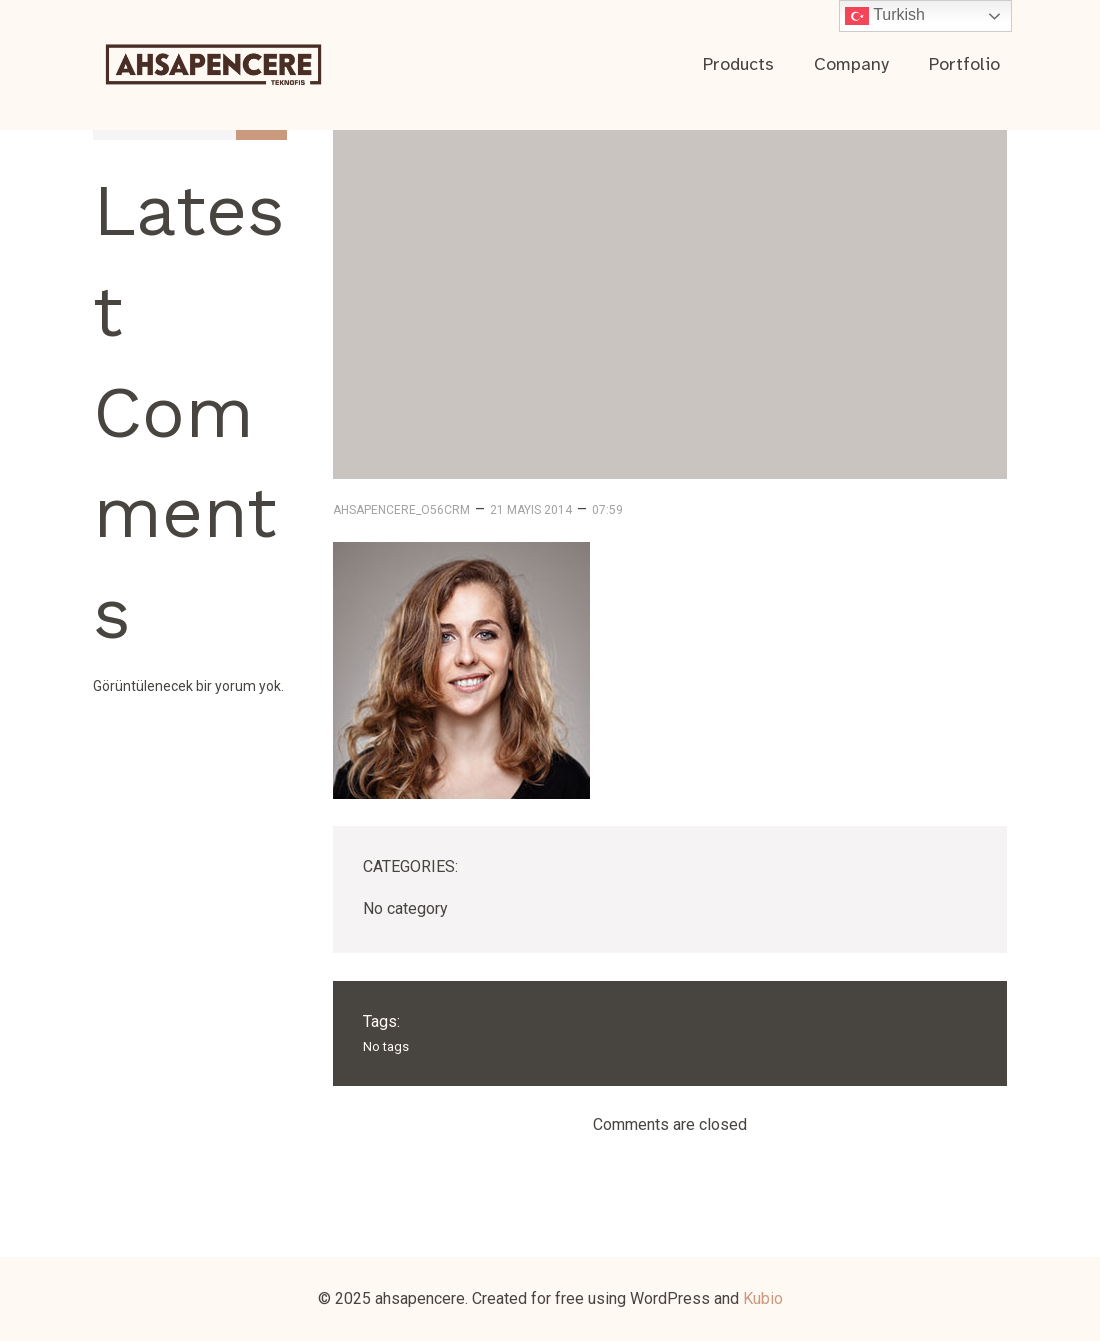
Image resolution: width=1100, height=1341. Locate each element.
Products (738, 64)
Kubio (763, 1298)
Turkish (885, 16)
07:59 (607, 510)
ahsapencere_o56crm (401, 510)
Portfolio (964, 64)
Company (851, 64)
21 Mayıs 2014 (531, 510)
